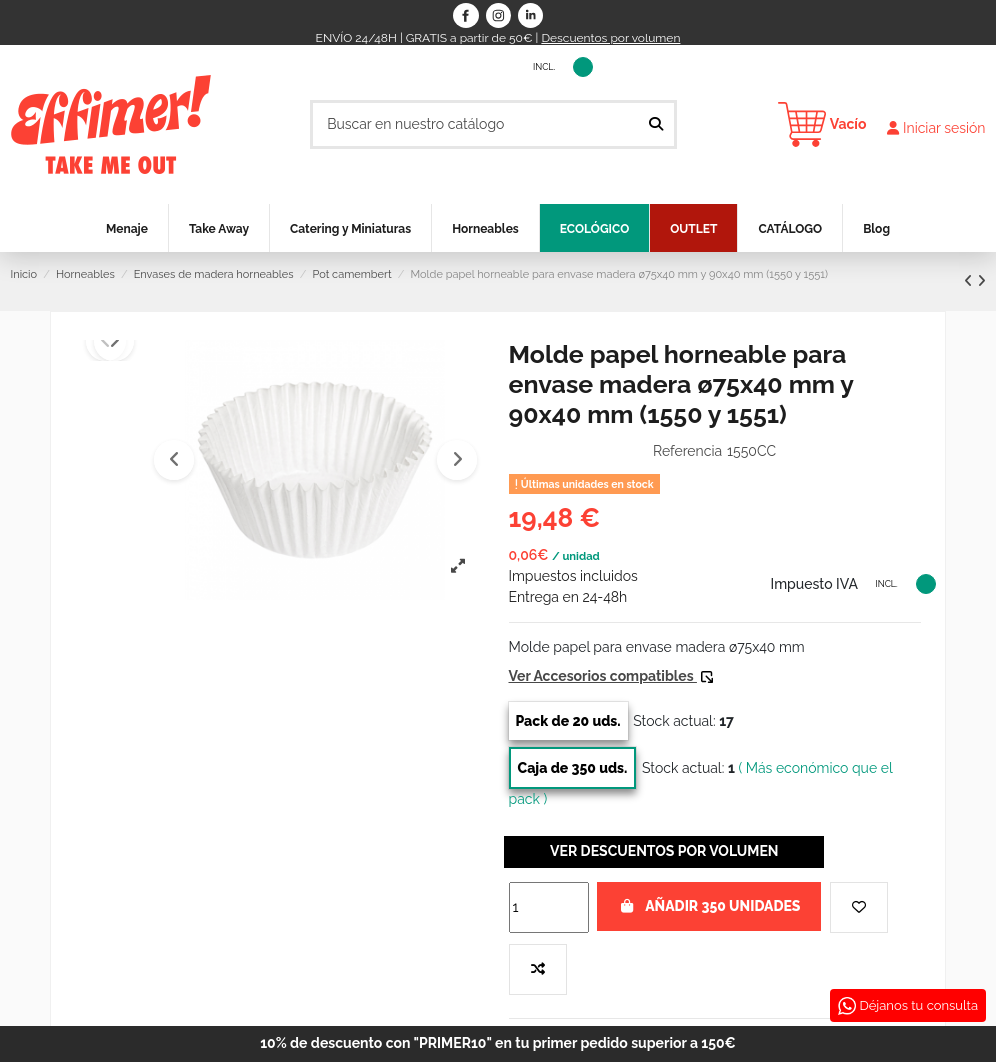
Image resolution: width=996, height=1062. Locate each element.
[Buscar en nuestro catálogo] (656, 124)
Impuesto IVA (471, 65)
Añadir (709, 906)
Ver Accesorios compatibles (611, 676)
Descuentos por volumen (610, 38)
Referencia (687, 451)
